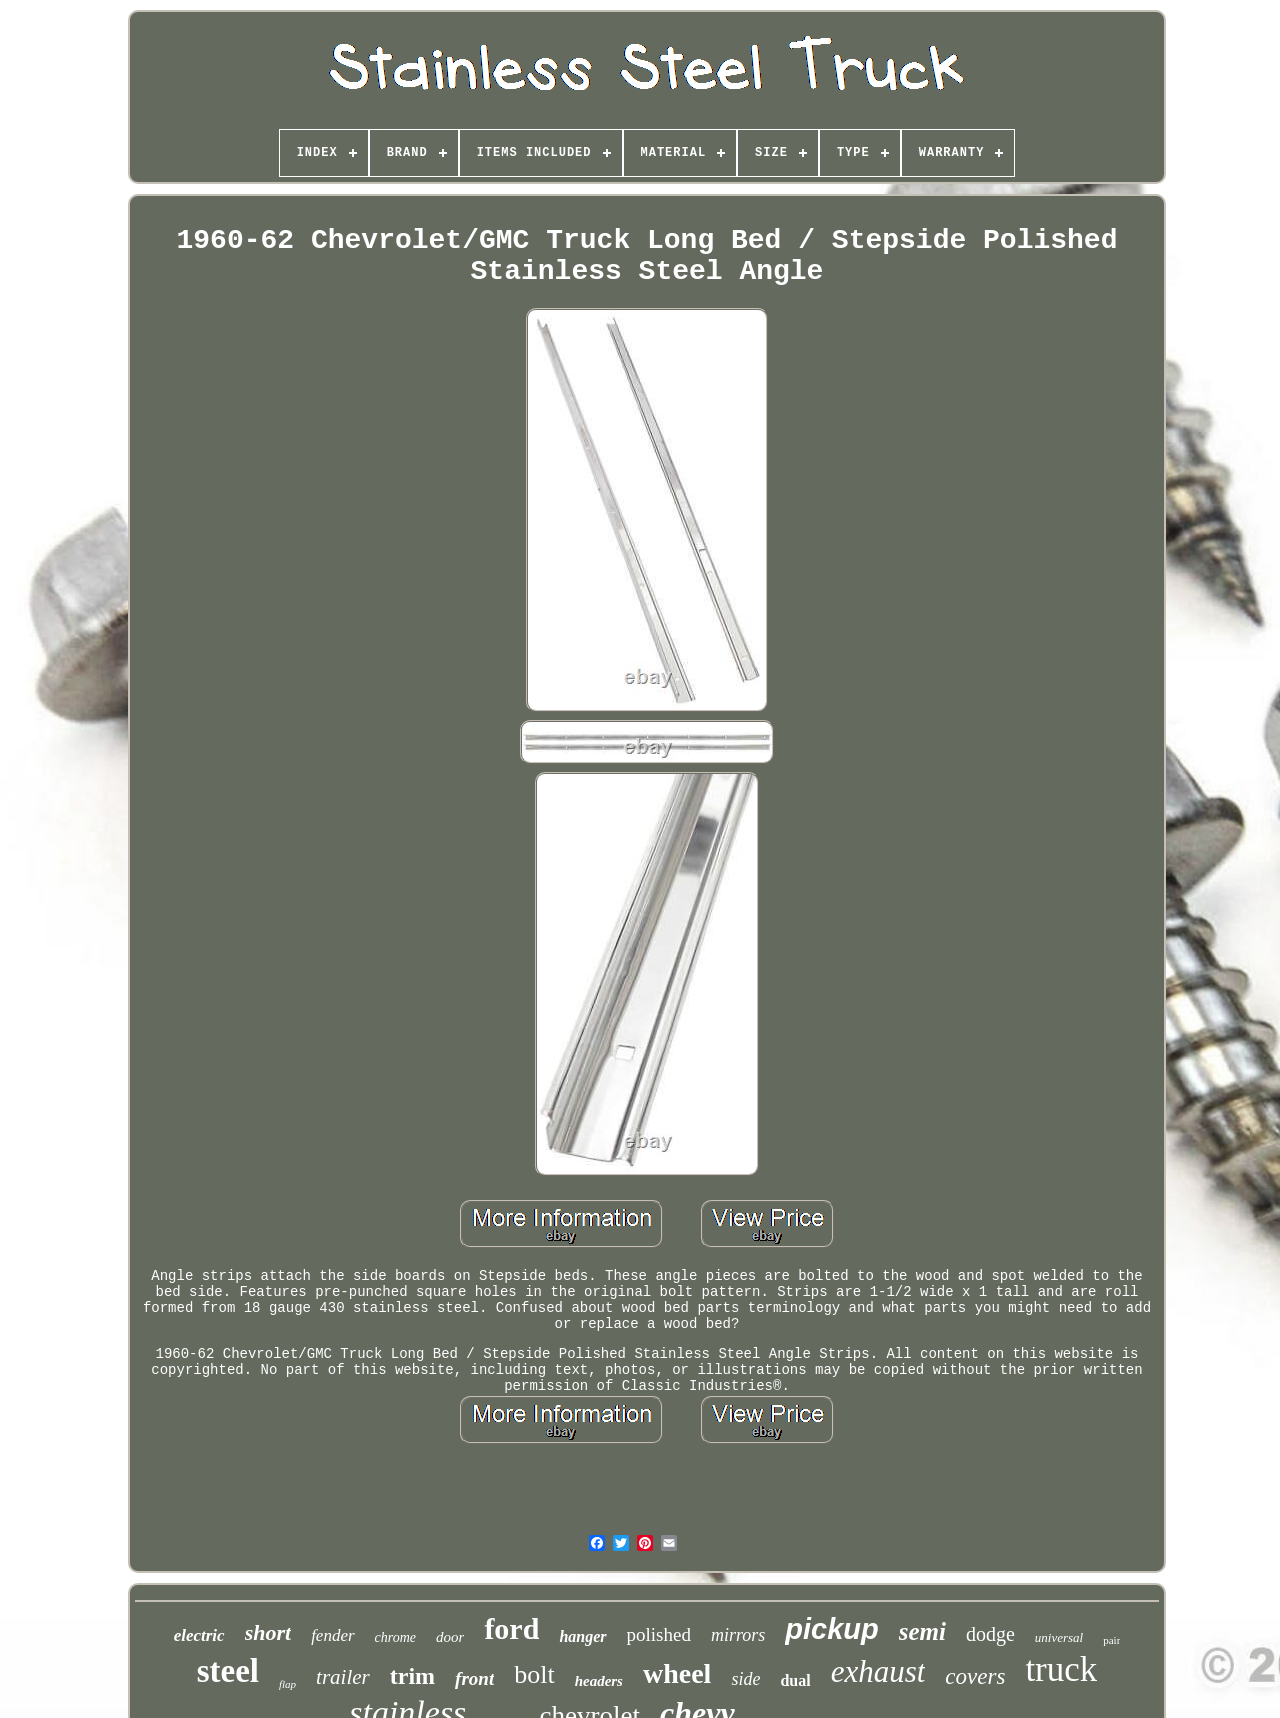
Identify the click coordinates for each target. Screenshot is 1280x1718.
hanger (582, 1636)
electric (199, 1635)
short (268, 1632)
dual (795, 1680)
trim (412, 1676)
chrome (395, 1637)
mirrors (738, 1635)
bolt (534, 1674)
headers (599, 1681)
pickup (831, 1629)
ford (511, 1628)
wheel (677, 1673)
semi (922, 1631)
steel (228, 1671)
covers (975, 1676)
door (450, 1637)
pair (1111, 1640)
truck (1061, 1669)
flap (287, 1684)
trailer (343, 1677)
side (745, 1679)
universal (1059, 1637)
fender (332, 1635)
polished (659, 1634)
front (474, 1678)
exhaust (878, 1671)
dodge (990, 1634)
